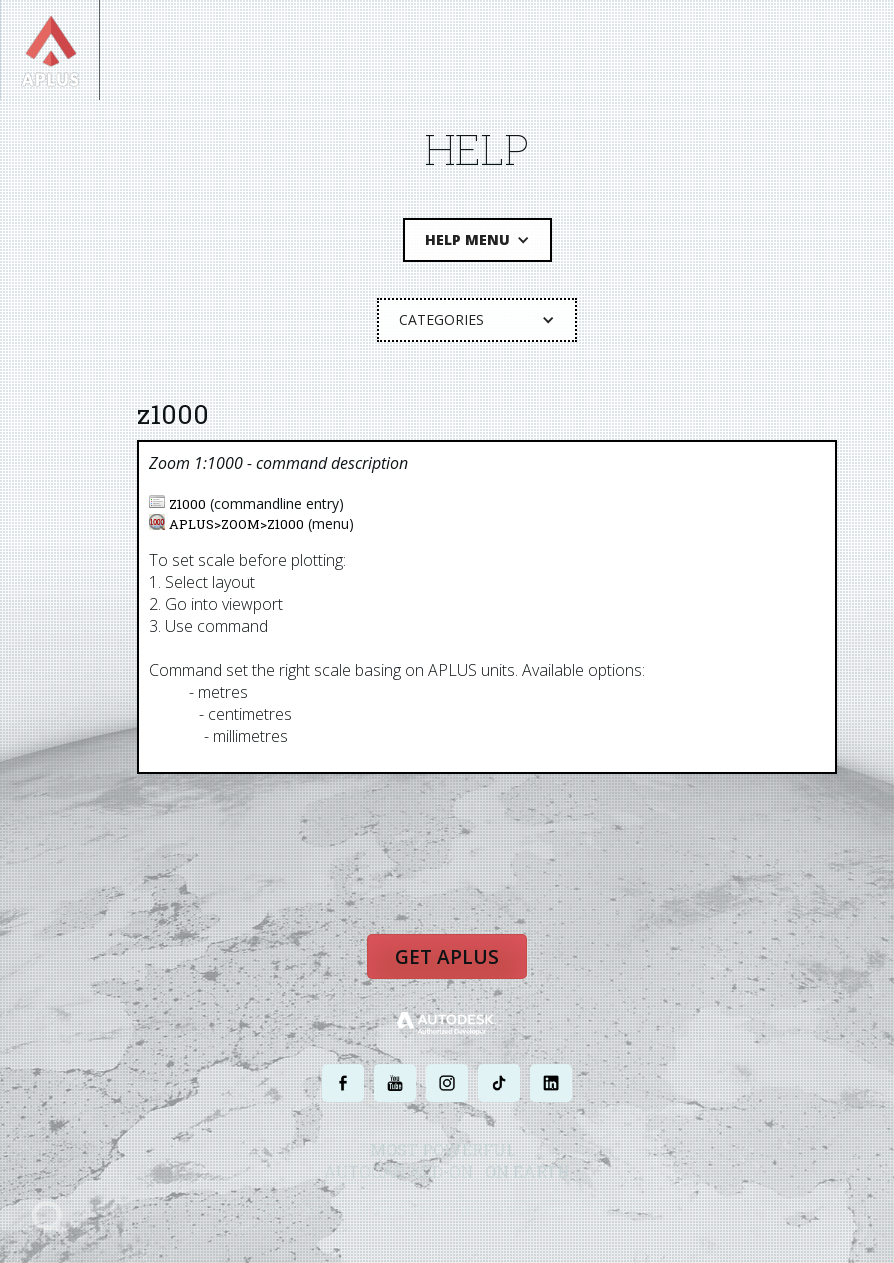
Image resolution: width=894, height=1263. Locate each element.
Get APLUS (447, 957)
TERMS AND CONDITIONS (520, 1210)
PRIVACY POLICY (411, 1210)
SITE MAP (614, 1210)
